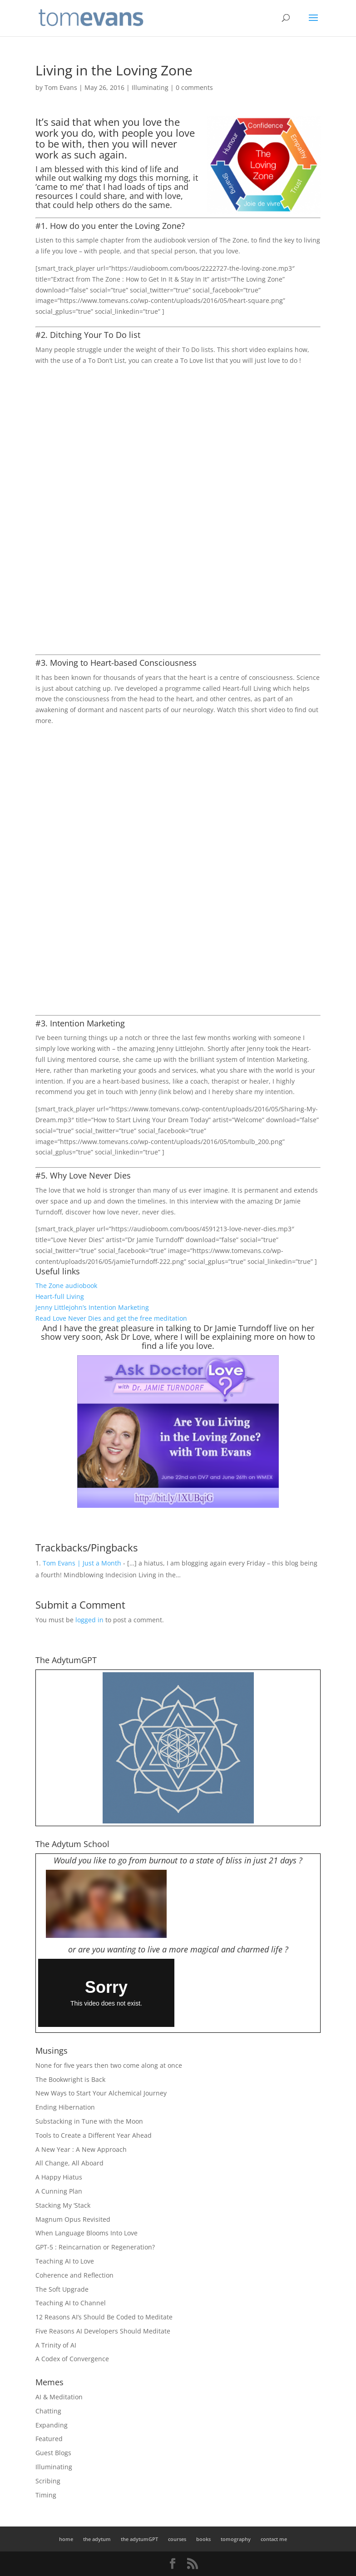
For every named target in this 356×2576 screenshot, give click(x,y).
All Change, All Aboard (69, 2163)
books (203, 2539)
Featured (49, 2438)
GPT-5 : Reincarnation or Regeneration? (95, 2247)
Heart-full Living (59, 1296)
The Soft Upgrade (62, 2289)
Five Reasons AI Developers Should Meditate (102, 2331)
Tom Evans (60, 87)
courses (177, 2539)
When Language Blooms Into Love (86, 2233)
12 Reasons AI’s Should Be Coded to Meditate (104, 2317)
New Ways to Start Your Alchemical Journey (101, 2093)
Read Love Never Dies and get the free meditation (111, 1318)
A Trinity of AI (55, 2345)
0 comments (194, 87)
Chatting (48, 2411)
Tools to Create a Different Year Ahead (93, 2135)
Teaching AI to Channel (70, 2303)
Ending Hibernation (65, 2107)
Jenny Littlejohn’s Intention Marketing (92, 1307)
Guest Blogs (53, 2452)
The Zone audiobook (66, 1285)
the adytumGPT (139, 2539)
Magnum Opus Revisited (72, 2219)
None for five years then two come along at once (108, 2065)
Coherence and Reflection (74, 2275)
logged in (89, 1619)
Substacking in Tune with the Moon (89, 2121)
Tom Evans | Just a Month (82, 1563)
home (66, 2539)
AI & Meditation (59, 2397)
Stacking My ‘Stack (62, 2205)
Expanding (51, 2425)
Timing (45, 2495)
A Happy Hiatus (58, 2177)
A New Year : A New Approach (81, 2149)
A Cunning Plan (58, 2191)
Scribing (47, 2481)
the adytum (97, 2539)
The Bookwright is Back (70, 2079)
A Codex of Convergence (72, 2358)
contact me (274, 2539)
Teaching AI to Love (64, 2261)
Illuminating (150, 87)
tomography (236, 2539)
